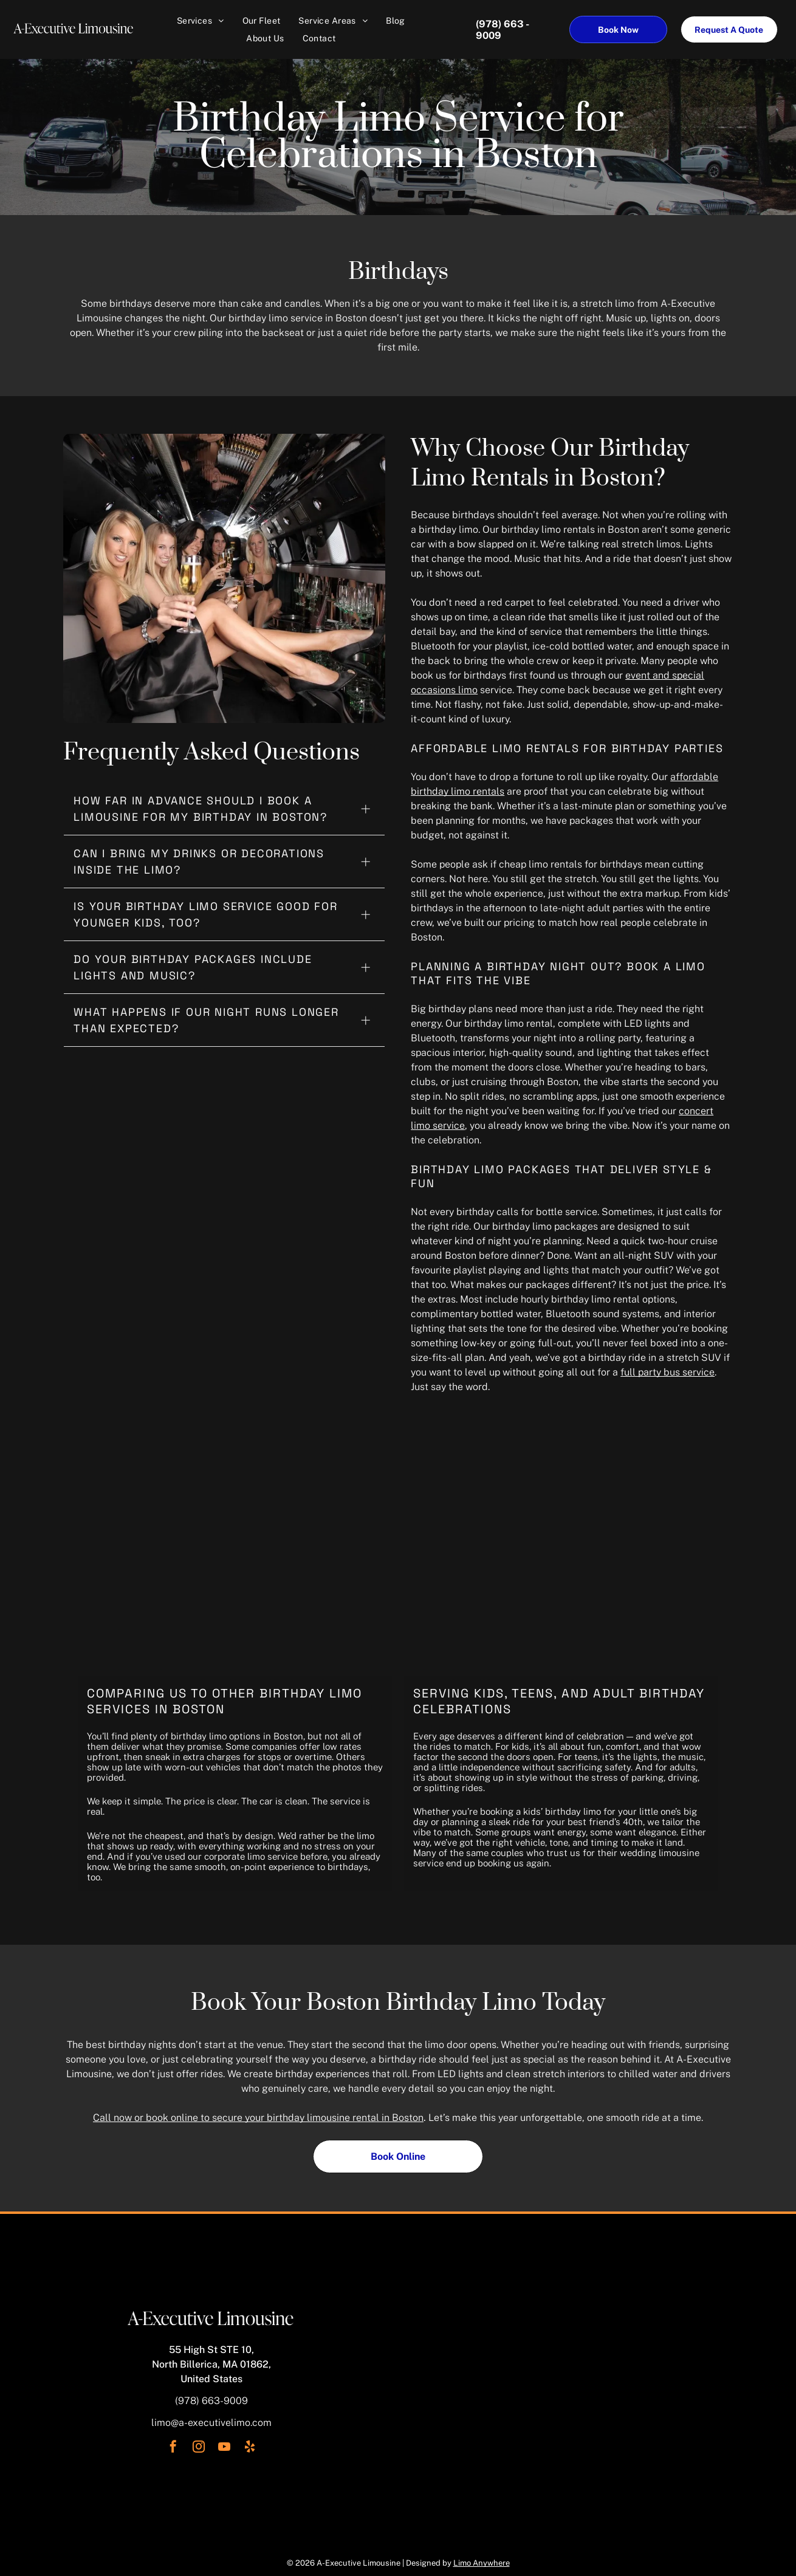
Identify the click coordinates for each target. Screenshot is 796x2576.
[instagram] (199, 2448)
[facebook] (173, 2448)
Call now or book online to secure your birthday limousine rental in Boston (258, 2117)
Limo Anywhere (481, 2562)
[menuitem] (200, 21)
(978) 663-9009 (211, 2400)
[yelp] (250, 2448)
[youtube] (224, 2448)
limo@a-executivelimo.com (211, 2422)
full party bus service (667, 1372)
